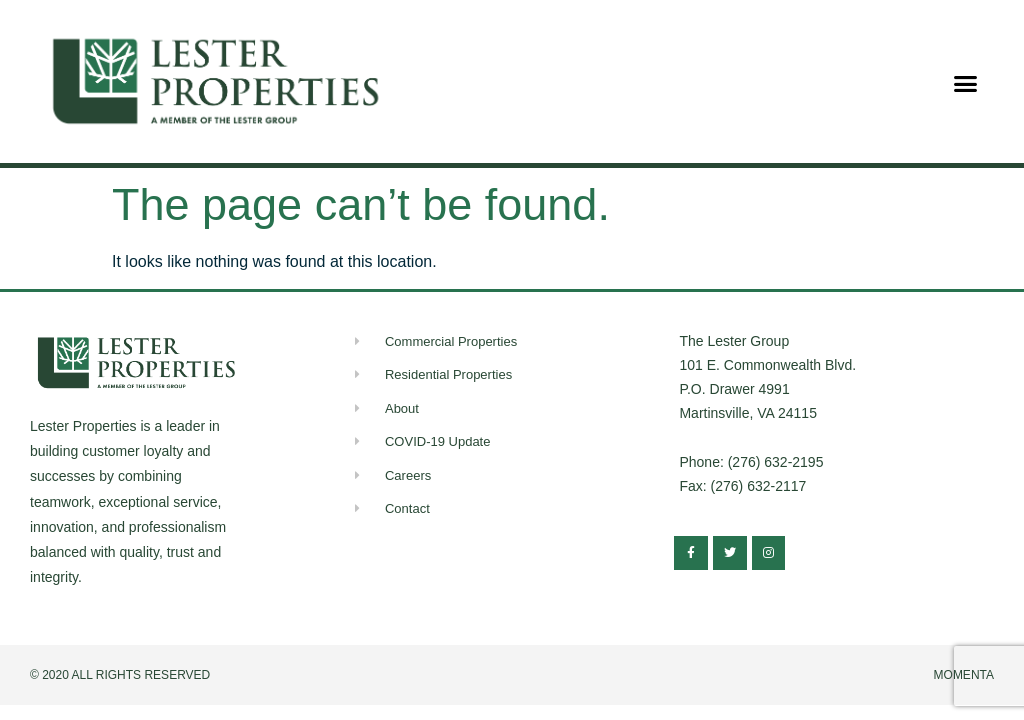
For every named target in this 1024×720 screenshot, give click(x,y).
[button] (966, 84)
